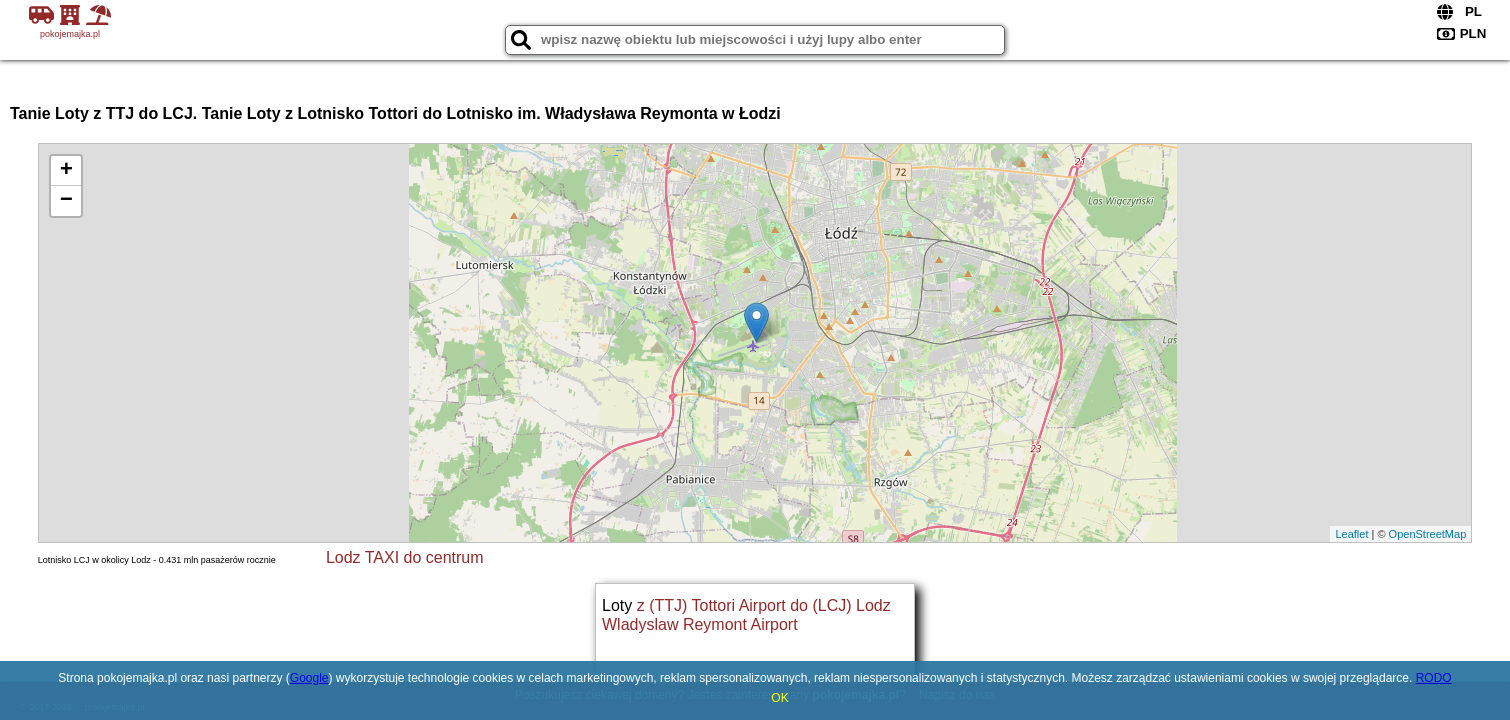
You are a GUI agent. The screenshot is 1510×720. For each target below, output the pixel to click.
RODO (1434, 678)
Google (309, 678)
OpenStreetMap (1428, 534)
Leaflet (1351, 534)
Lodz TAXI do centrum (405, 557)
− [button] (66, 201)
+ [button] (66, 171)
